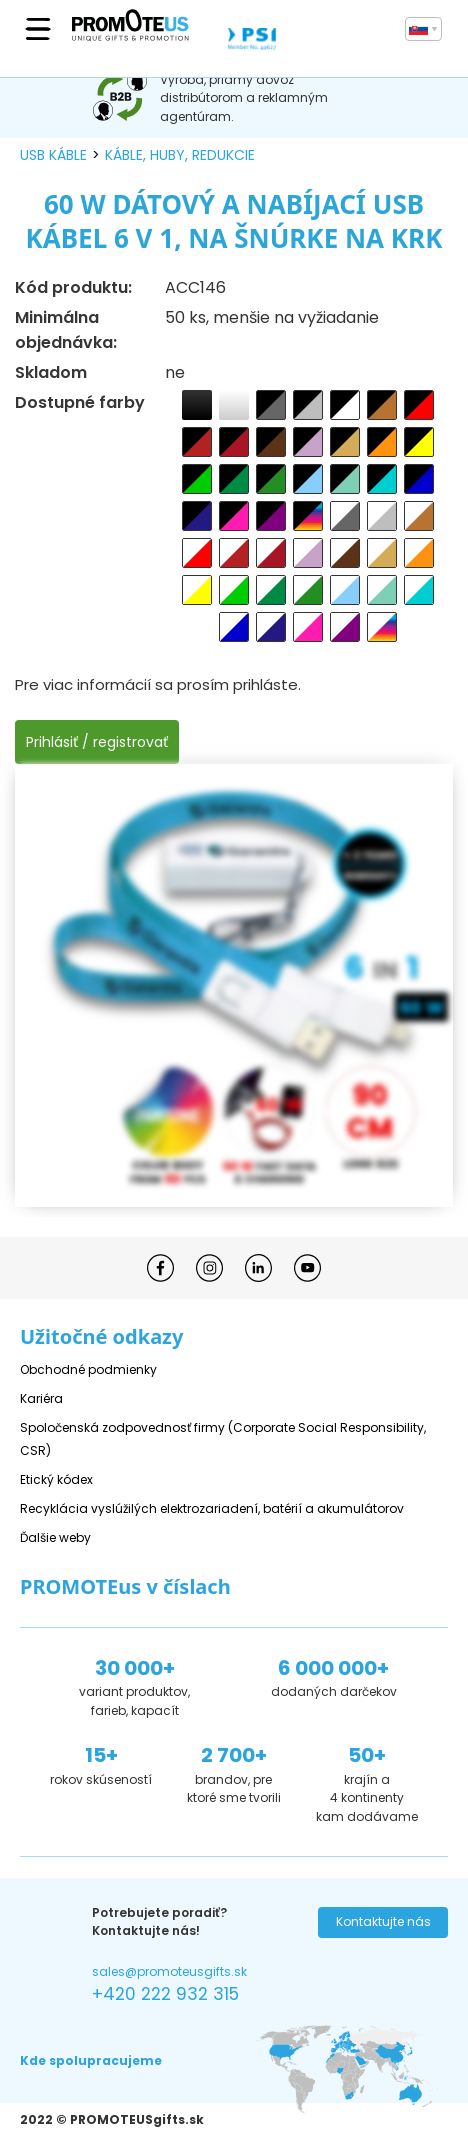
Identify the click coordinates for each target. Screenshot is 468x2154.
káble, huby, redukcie (180, 155)
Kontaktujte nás (383, 1921)
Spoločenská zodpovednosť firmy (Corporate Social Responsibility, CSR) (223, 1439)
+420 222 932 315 (165, 1994)
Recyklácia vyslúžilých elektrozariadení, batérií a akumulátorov (212, 1508)
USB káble (53, 155)
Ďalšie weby (55, 1537)
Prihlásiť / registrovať (97, 742)
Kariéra (41, 1398)
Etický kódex (56, 1479)
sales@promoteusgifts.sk (169, 1971)
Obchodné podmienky (88, 1369)
